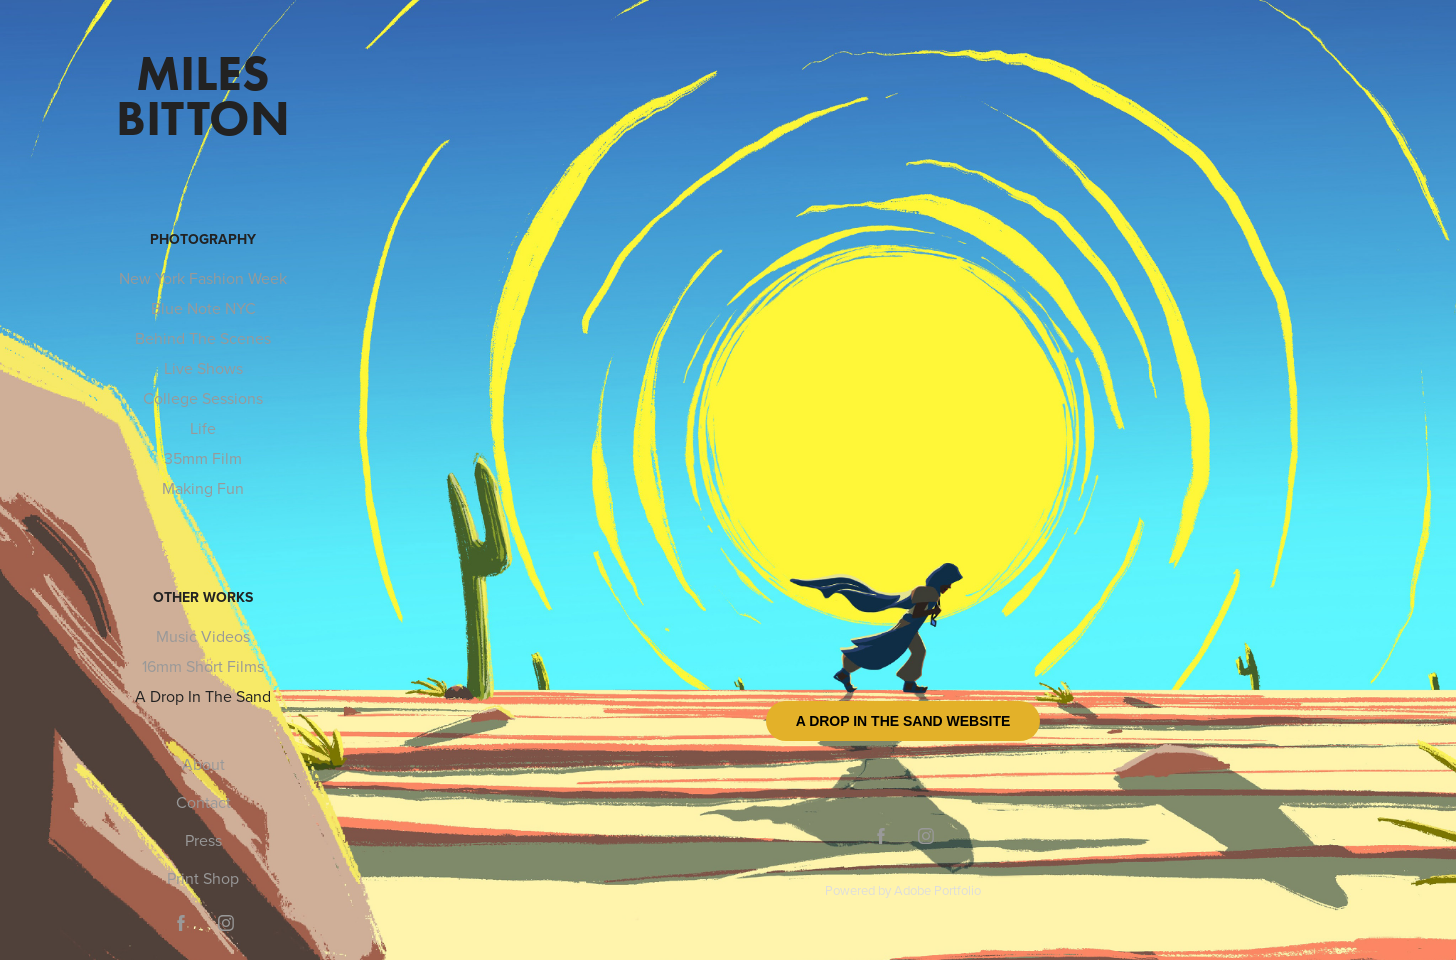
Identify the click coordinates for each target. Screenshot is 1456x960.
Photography (203, 239)
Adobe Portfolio (937, 890)
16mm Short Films (203, 666)
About (203, 764)
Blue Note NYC (203, 308)
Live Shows (203, 368)
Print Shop (203, 878)
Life (203, 428)
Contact (203, 802)
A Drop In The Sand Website (903, 721)
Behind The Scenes (203, 338)
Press (203, 840)
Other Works (203, 597)
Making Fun (203, 488)
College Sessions (203, 398)
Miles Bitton (203, 95)
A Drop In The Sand (203, 696)
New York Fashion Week (203, 278)
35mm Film (203, 458)
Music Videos (203, 636)
